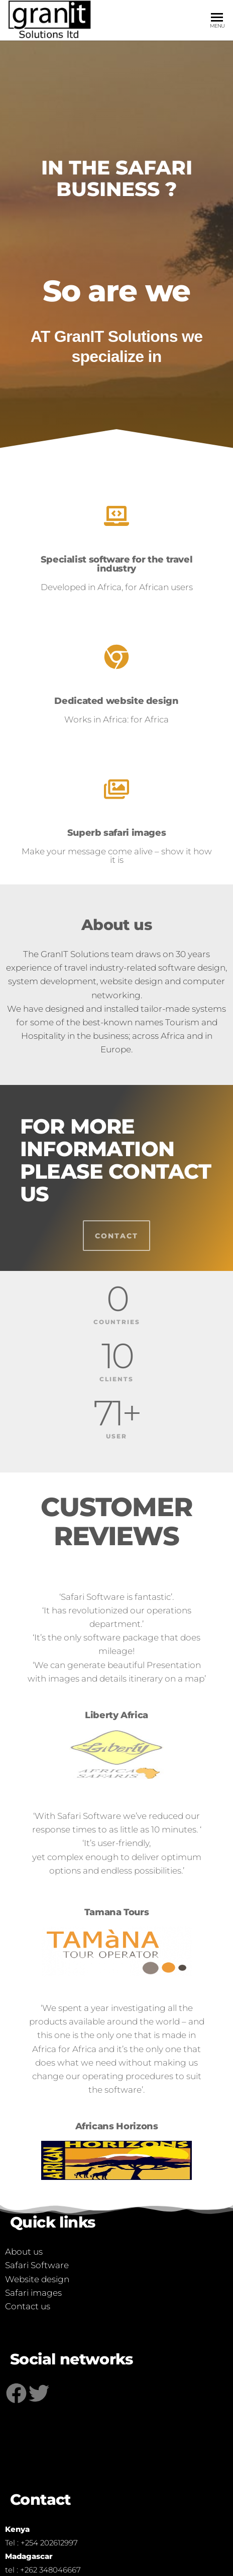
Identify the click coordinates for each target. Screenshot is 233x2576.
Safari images (33, 2293)
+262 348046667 (50, 2569)
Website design (37, 2279)
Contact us (27, 2306)
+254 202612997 (49, 2542)
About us (24, 2252)
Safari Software (37, 2265)
